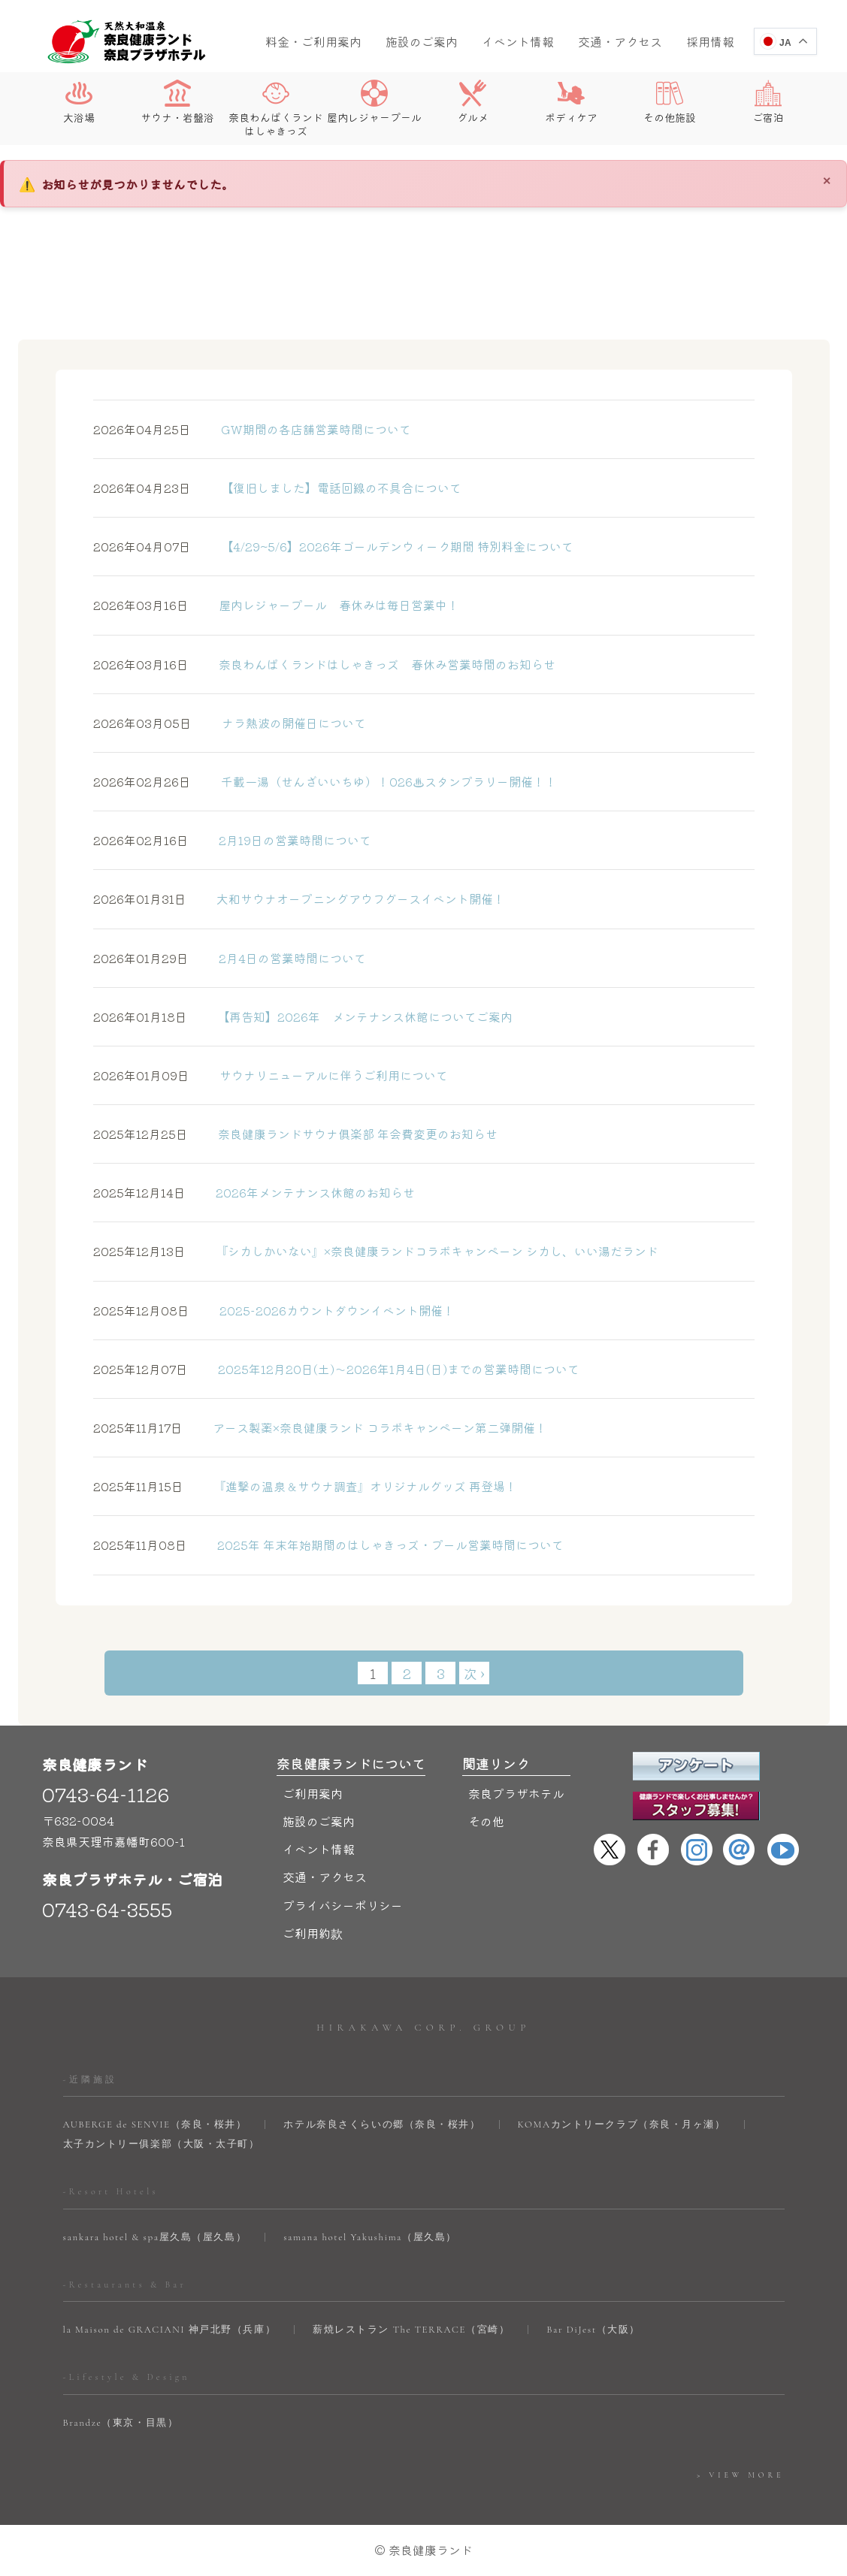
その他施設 (669, 102)
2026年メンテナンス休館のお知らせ (254, 1193)
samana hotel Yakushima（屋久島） (370, 2238)
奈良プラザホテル (516, 1794)
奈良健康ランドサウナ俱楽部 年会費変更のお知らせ (295, 1134)
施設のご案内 (422, 41)
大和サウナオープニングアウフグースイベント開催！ (299, 899)
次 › (474, 1673)
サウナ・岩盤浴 (177, 102)
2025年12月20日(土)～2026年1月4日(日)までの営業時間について (336, 1369)
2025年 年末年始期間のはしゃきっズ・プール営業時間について (328, 1545)
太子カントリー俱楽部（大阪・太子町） (161, 2145)
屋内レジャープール (374, 102)
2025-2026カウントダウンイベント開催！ (274, 1310)
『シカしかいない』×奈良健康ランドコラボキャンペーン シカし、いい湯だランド (375, 1252)
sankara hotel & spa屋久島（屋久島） (155, 2238)
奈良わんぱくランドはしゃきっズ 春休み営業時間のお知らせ (324, 664)
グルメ (473, 102)
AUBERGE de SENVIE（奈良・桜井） (155, 2125)
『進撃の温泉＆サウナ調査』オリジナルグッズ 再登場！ (305, 1487)
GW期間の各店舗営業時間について (252, 430)
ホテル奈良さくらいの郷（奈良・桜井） (381, 2125)
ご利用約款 (313, 1934)
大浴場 (79, 102)
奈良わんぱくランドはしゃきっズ (275, 108)
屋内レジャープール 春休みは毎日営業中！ (276, 605)
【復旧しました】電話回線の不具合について (277, 488)
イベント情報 (518, 41)
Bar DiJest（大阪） (593, 2330)
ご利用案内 (313, 1794)
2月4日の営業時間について (229, 958)
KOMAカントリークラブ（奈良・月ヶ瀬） (622, 2125)
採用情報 (710, 41)
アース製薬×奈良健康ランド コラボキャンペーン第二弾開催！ (320, 1428)
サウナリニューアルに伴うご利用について (270, 1076)
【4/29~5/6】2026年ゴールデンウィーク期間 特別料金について (333, 547)
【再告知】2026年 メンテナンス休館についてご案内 (303, 1017)
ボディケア (571, 102)
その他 (486, 1822)
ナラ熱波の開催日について (229, 723)
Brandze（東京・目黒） (121, 2423)
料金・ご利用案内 (313, 41)
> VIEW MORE (740, 2475)
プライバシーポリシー (343, 1905)
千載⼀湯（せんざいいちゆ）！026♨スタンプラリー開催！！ (325, 782)
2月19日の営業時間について (232, 841)
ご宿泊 (768, 102)
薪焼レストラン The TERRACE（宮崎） (411, 2330)
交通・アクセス (620, 41)
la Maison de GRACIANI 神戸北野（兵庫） (170, 2330)
